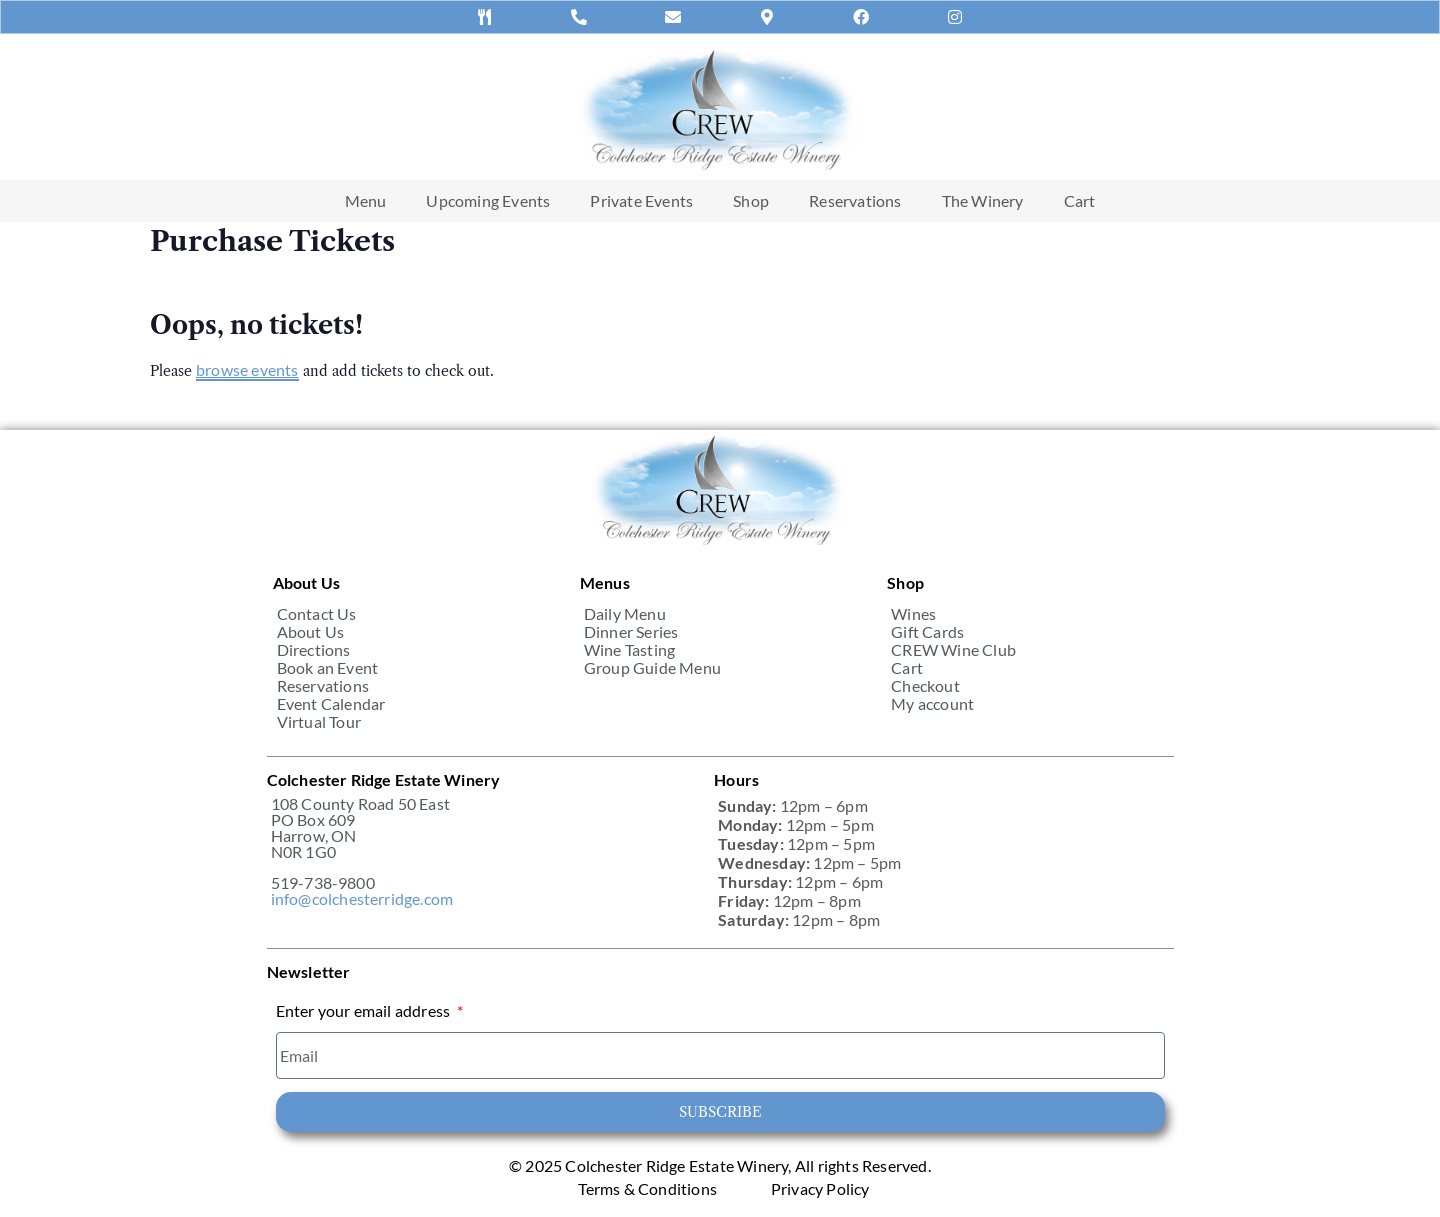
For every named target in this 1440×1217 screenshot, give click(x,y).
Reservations (855, 200)
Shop (751, 200)
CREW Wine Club (953, 650)
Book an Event (328, 668)
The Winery (983, 200)
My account (932, 704)
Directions (314, 650)
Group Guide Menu (652, 668)
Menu (366, 200)
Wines (913, 614)
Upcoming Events (488, 200)
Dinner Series (631, 632)
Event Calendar (331, 704)
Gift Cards (927, 632)
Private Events (641, 200)
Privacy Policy (820, 1189)
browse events (247, 369)
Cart (1080, 200)
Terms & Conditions (647, 1189)
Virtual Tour (319, 722)
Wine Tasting (629, 650)
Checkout (925, 686)
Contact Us (317, 614)
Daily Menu (625, 614)
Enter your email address (365, 1011)
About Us (311, 632)
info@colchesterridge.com (362, 898)
